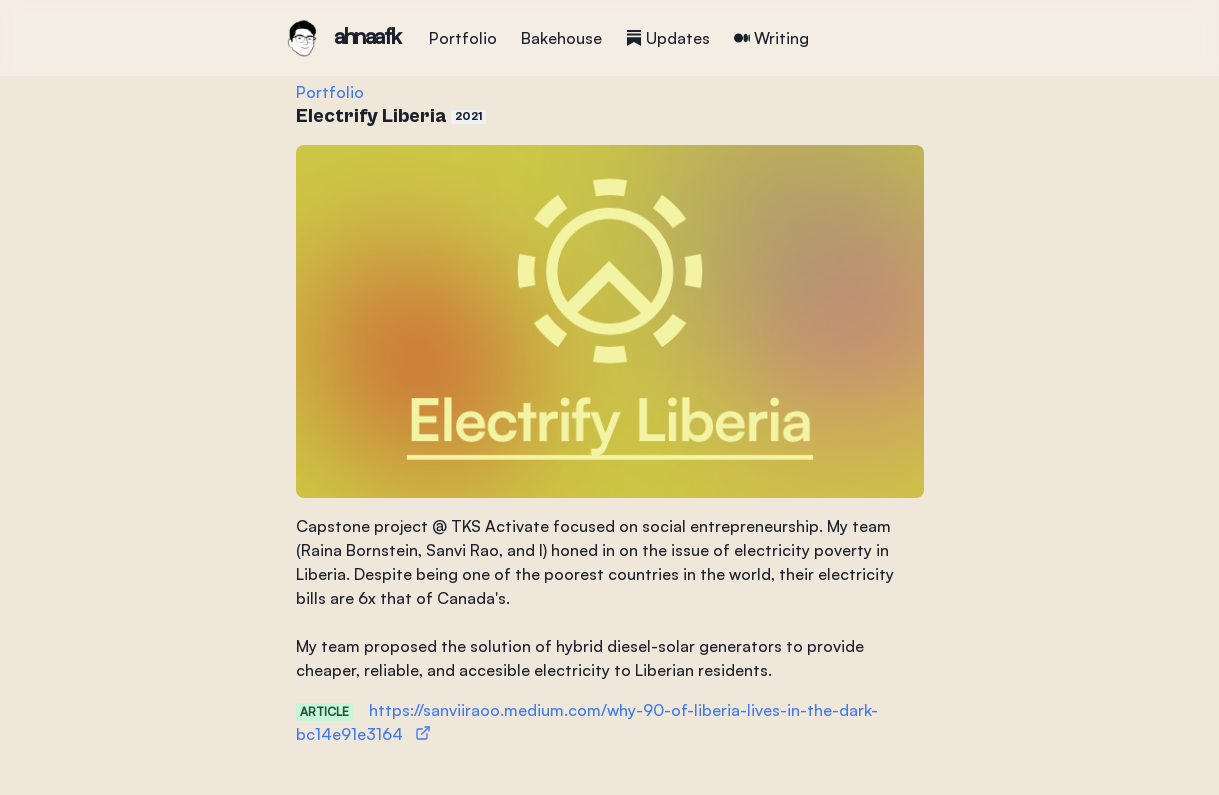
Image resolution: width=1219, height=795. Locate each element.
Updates (668, 38)
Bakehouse (561, 38)
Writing (771, 38)
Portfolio (463, 38)
